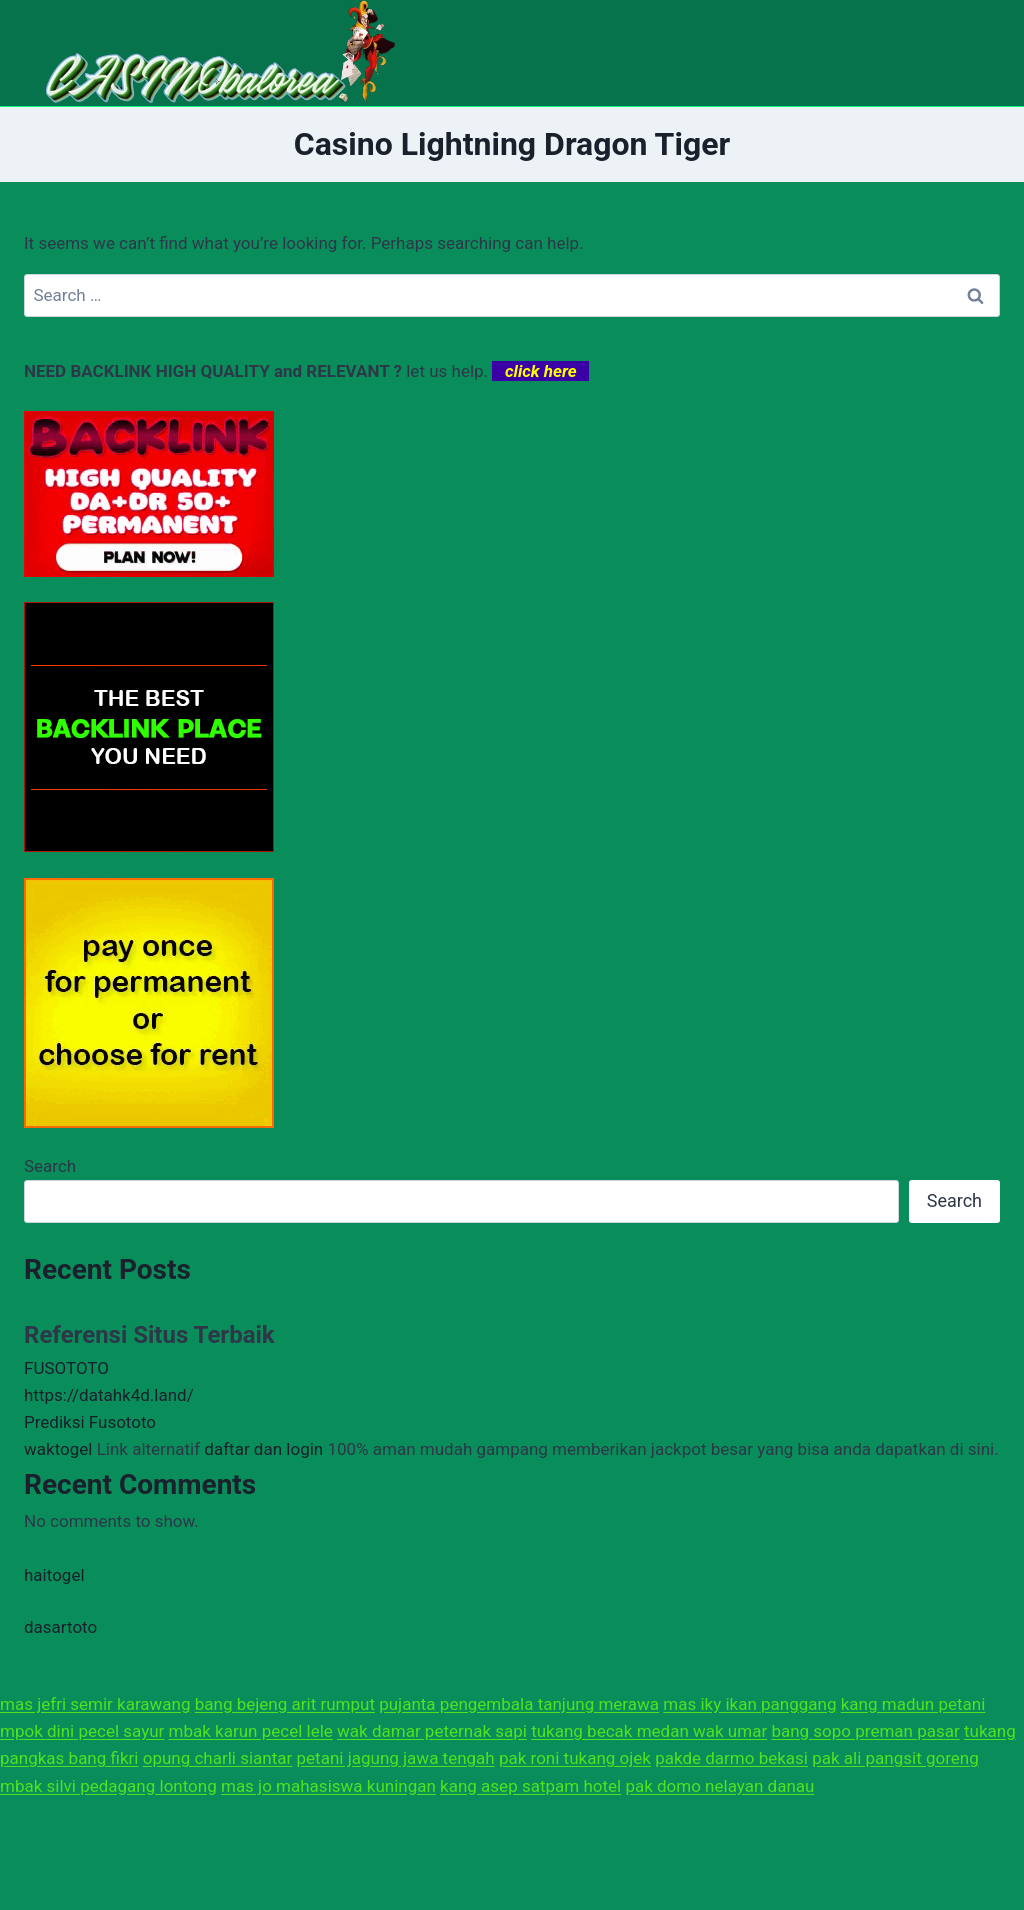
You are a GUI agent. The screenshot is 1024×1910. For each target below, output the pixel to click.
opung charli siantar (218, 1758)
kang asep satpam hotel (530, 1786)
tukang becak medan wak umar (649, 1731)
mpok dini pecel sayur (82, 1731)
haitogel (54, 1575)
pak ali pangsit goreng (895, 1758)
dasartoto (60, 1627)
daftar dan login (263, 1449)
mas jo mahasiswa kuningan (328, 1786)
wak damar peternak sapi (432, 1731)
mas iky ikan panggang (749, 1704)
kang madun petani (913, 1704)
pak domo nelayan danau (719, 1786)
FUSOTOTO (66, 1368)
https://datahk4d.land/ (109, 1395)
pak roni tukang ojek (575, 1758)
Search (50, 1166)
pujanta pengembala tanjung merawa (519, 1704)
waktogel (58, 1449)
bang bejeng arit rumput (285, 1704)
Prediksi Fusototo (90, 1422)
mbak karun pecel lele (251, 1731)
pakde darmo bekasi (731, 1758)
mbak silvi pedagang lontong (108, 1786)
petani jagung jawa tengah (396, 1758)
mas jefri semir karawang (95, 1704)
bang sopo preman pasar (865, 1731)
